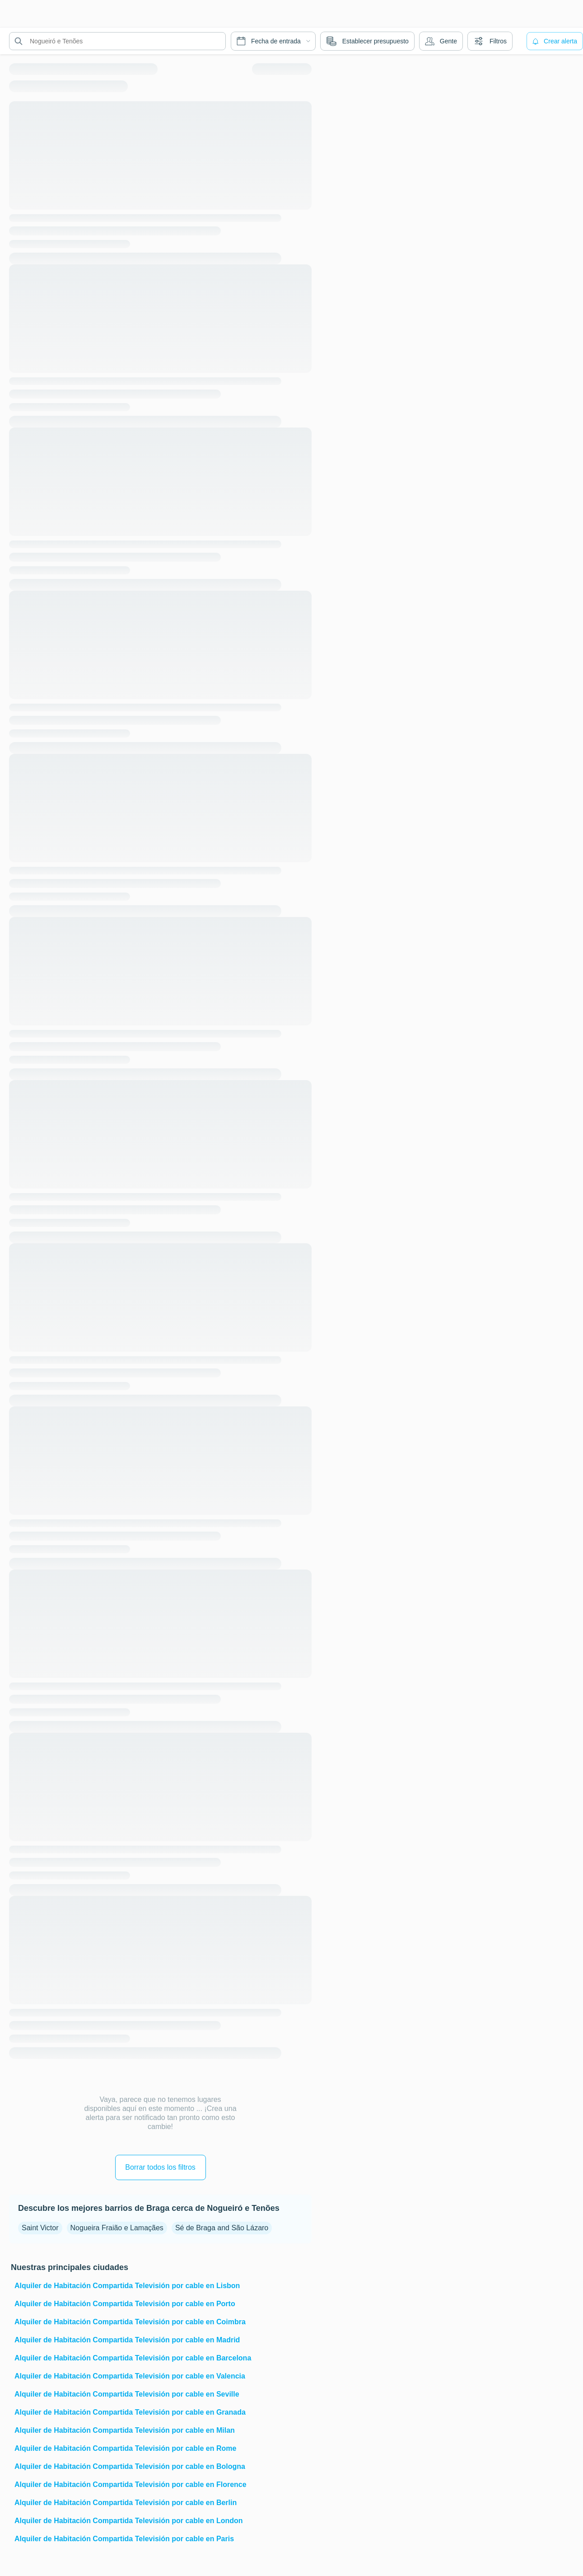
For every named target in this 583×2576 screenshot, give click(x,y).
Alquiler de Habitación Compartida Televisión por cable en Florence (130, 2484)
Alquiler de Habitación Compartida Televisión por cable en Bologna (129, 2466)
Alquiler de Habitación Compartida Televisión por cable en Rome (125, 2448)
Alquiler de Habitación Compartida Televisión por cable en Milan (124, 2430)
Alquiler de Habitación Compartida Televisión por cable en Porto (124, 2304)
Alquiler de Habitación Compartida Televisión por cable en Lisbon (127, 2285)
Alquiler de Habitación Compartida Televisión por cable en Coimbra (130, 2322)
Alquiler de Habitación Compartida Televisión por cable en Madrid (127, 2340)
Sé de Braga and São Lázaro (221, 2228)
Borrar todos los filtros (160, 2167)
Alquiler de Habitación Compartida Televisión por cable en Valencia (129, 2376)
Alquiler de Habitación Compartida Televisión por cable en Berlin (125, 2502)
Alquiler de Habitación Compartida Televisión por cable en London (128, 2520)
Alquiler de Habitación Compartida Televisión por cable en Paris (124, 2539)
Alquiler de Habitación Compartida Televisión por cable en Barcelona (132, 2358)
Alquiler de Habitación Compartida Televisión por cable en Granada (130, 2412)
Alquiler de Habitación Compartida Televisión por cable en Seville (126, 2394)
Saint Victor (40, 2228)
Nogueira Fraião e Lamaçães (116, 2228)
